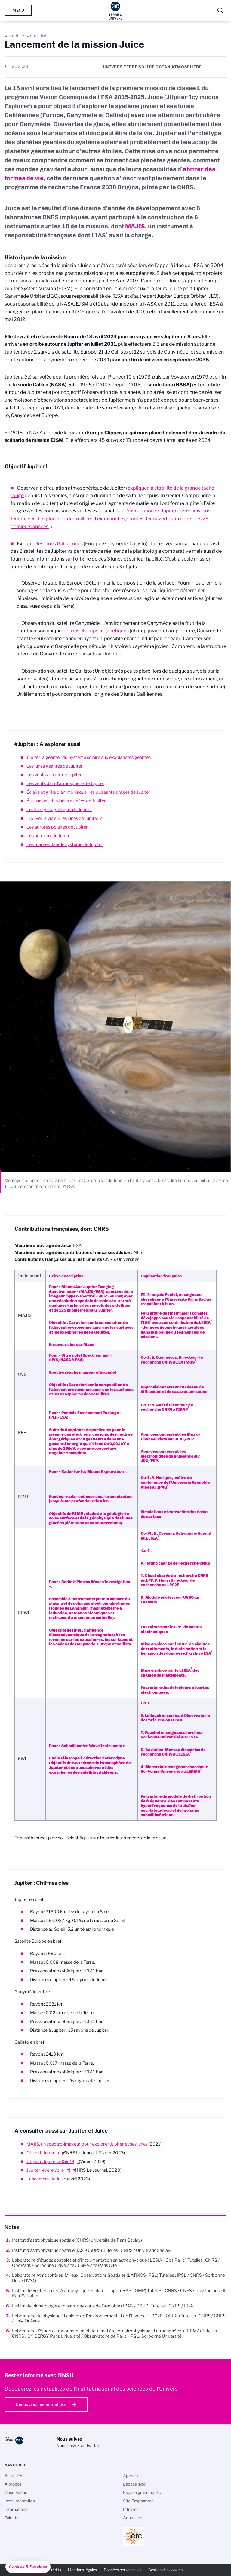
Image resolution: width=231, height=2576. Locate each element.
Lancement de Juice (46, 2179)
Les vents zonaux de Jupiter (54, 774)
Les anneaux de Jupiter (49, 835)
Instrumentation (20, 2500)
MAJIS (135, 226)
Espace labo (134, 2484)
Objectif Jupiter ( (42, 2152)
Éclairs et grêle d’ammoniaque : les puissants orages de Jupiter (88, 792)
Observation (16, 2492)
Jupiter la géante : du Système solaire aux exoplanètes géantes (88, 757)
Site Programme (138, 2500)
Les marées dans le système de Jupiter (64, 844)
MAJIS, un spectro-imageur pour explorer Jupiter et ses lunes (87, 2144)
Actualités (38, 35)
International (16, 2509)
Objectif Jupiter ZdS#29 (50, 2161)
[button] (28, 2567)
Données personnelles (122, 2570)
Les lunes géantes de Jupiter (54, 766)
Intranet (130, 2509)
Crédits (54, 2570)
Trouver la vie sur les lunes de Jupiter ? (64, 818)
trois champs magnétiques (99, 631)
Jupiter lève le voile (45, 2170)
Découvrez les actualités (41, 2404)
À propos (13, 2484)
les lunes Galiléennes (60, 543)
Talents (11, 2517)
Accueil (12, 35)
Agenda (130, 2475)
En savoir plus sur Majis (71, 1344)
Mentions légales (82, 2570)
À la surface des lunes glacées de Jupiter (66, 801)
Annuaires (132, 2517)
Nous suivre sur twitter (78, 2445)
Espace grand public (142, 2492)
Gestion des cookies (165, 2570)
